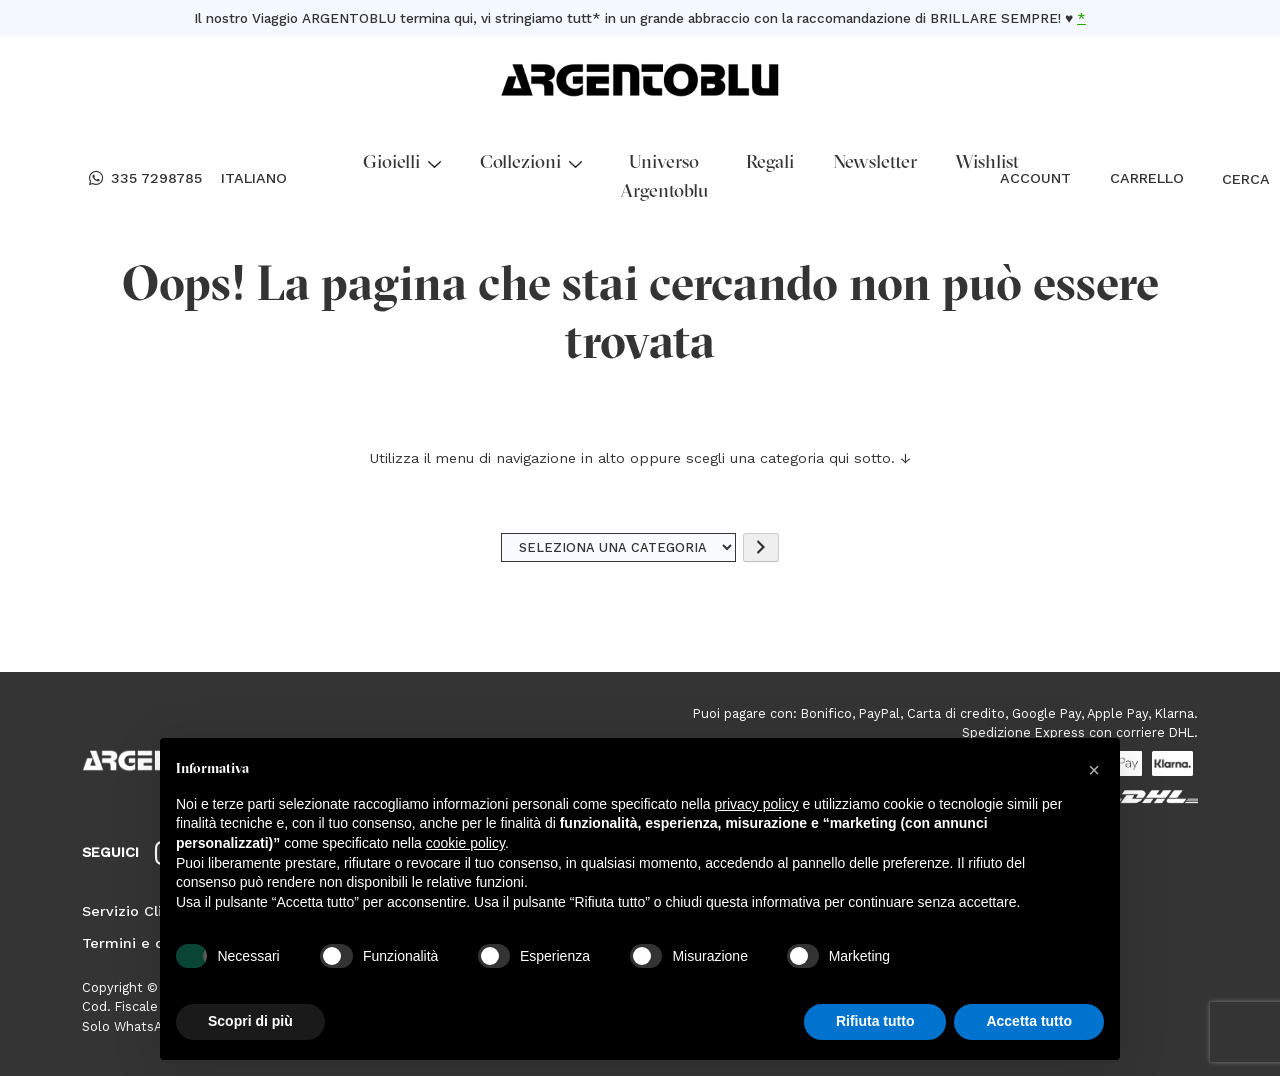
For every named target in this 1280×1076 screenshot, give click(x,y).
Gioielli (402, 163)
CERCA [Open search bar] (1231, 179)
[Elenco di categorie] (619, 547)
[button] (1094, 770)
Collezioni (531, 163)
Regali (770, 163)
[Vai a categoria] (761, 547)
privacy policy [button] (757, 804)
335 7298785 (145, 179)
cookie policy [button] (465, 843)
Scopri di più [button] (250, 1021)
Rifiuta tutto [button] (875, 1021)
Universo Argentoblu (664, 178)
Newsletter (875, 163)
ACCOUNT (1035, 178)
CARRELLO (1147, 178)
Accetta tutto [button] (1029, 1021)
